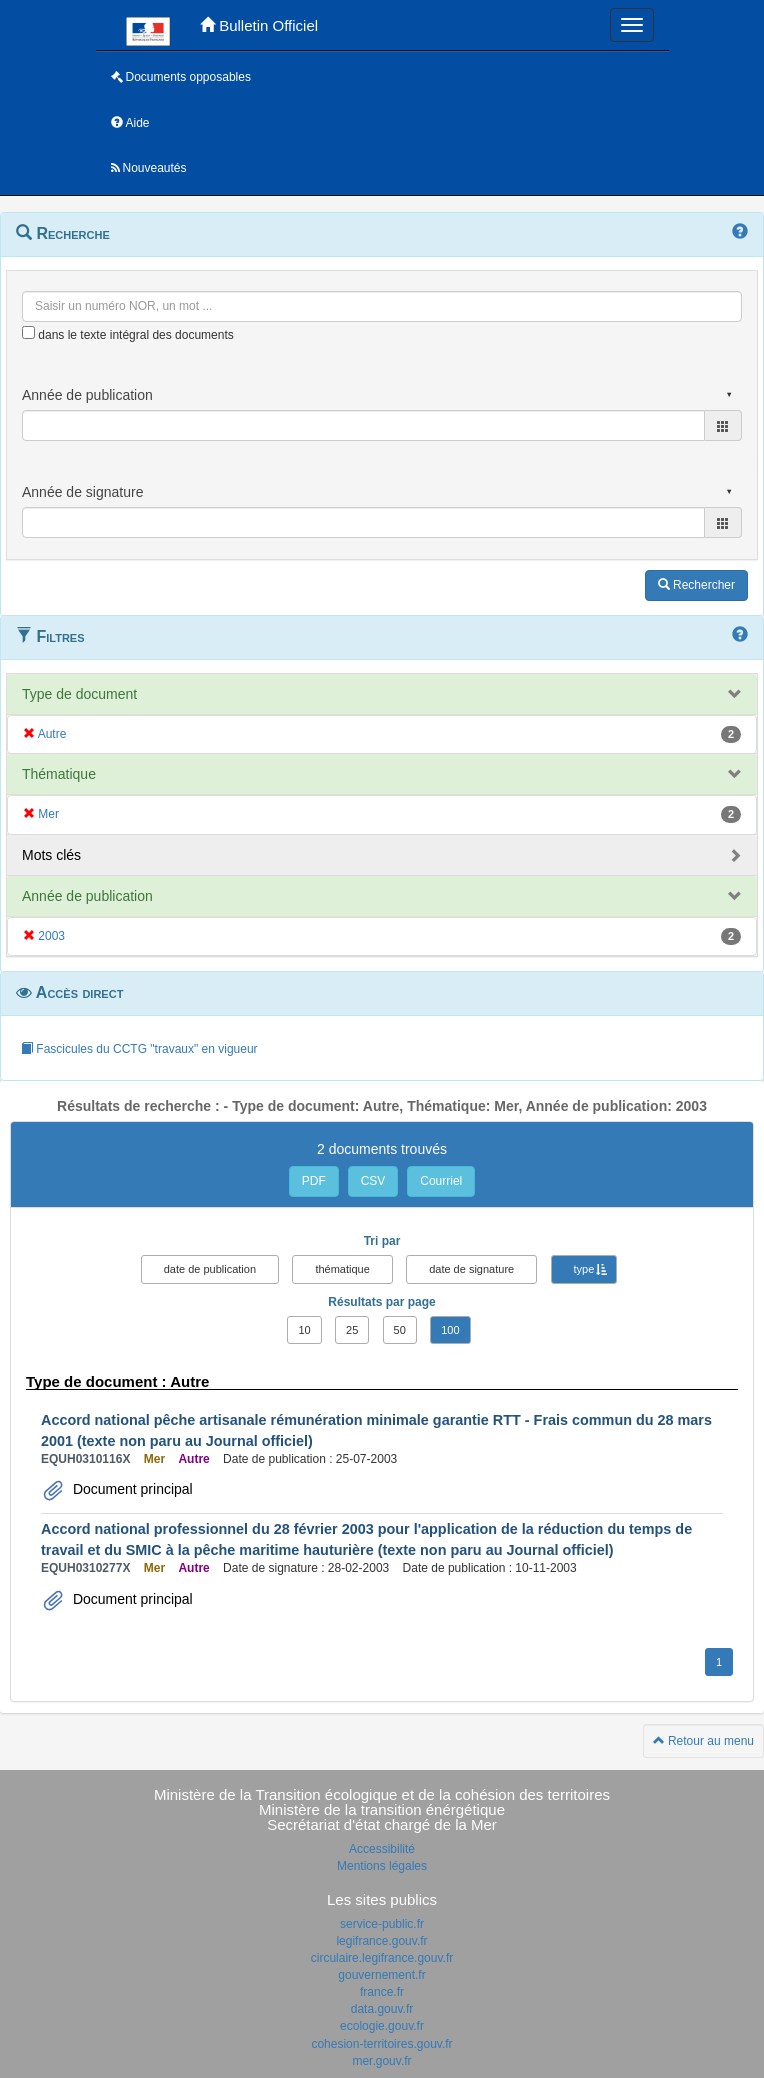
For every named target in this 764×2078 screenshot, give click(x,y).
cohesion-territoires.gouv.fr (381, 2044)
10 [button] (304, 1330)
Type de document (79, 694)
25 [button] (352, 1330)
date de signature (471, 1269)
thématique (342, 1269)
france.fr (382, 1992)
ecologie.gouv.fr (382, 2026)
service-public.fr (382, 1924)
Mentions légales (382, 1866)
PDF (314, 1181)
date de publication (210, 1269)
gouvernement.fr (381, 1975)
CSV (373, 1181)
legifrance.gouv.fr (381, 1941)
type (584, 1269)
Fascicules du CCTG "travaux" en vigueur (139, 1049)
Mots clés (51, 855)
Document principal (131, 1489)
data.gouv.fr (382, 2009)
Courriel (441, 1181)
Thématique (59, 774)
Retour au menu (703, 1741)
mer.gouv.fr (381, 2061)
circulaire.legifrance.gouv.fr (382, 1958)
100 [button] (450, 1330)
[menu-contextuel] (28, 332)
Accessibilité (382, 1849)
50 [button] (400, 1330)
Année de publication (87, 896)
